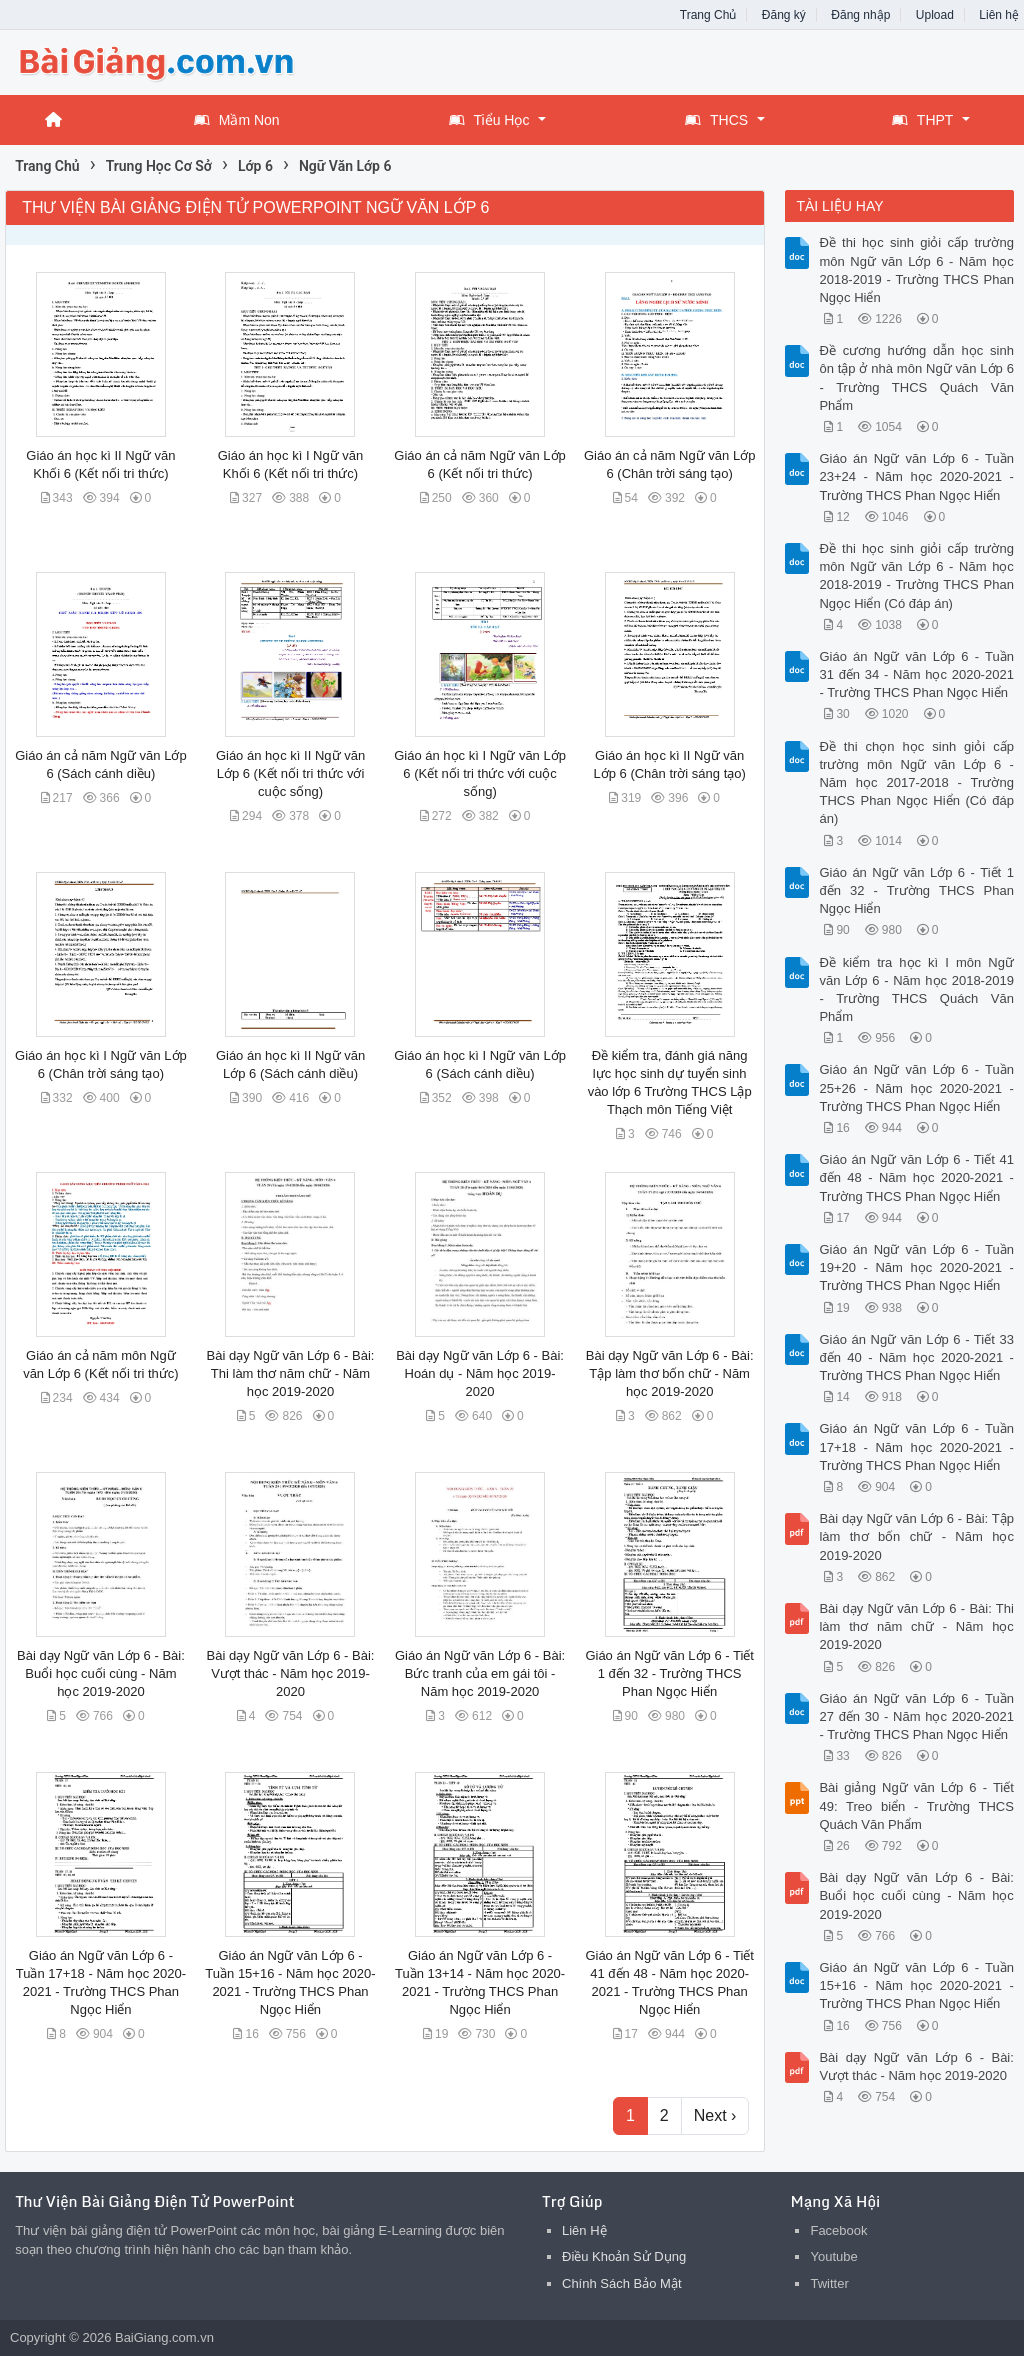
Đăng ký (784, 15)
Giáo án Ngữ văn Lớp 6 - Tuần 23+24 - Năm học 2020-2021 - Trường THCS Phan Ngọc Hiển (916, 476)
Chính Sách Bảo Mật (622, 2283)
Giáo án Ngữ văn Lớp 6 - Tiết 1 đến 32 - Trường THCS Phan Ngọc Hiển (669, 1673)
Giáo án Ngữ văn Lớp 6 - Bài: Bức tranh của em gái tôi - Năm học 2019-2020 (480, 1673)
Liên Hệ (584, 2230)
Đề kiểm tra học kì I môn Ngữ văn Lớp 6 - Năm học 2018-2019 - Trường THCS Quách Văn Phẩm (916, 990)
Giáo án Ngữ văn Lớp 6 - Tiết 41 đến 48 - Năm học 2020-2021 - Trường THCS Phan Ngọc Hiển (916, 1177)
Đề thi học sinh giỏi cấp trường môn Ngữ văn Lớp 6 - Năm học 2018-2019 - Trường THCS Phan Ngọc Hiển (916, 270)
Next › (715, 2115)
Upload (935, 15)
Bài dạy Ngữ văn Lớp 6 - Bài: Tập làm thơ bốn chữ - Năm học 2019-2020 (670, 1373)
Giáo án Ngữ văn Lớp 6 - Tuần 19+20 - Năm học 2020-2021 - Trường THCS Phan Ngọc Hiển (916, 1267)
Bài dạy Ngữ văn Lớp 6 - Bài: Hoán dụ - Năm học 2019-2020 (480, 1373)
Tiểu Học (489, 120)
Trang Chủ (708, 15)
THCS (716, 120)
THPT (923, 120)
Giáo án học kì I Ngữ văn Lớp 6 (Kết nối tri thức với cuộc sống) (480, 773)
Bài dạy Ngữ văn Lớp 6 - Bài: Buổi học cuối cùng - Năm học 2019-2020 (101, 1673)
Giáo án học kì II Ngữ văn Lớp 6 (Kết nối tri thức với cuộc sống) (290, 773)
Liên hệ (999, 15)
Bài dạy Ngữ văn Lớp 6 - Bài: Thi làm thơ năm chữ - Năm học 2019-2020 (291, 1373)
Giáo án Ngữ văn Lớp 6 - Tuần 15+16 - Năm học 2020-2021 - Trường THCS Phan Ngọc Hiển (916, 1985)
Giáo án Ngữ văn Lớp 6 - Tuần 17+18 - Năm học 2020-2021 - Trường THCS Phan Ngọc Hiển (916, 1446)
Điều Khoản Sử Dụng (624, 2256)
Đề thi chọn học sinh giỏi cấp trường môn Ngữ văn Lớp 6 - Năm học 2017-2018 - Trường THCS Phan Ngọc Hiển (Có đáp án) (916, 783)
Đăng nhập (860, 15)
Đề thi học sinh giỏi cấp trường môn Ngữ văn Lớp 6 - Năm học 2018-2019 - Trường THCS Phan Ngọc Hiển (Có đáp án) (916, 576)
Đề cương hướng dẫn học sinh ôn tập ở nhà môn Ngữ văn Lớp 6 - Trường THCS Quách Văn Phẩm (916, 378)
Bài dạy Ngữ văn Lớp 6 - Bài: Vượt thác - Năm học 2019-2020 (291, 1673)
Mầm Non (237, 120)
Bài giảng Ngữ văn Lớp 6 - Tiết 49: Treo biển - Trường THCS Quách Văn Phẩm (916, 1805)
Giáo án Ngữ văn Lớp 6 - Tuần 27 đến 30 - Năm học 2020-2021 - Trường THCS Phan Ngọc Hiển (916, 1716)
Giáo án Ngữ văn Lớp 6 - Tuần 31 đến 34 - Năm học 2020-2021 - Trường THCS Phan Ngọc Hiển (916, 674)
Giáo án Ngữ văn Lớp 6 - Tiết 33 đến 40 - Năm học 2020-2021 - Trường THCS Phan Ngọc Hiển (916, 1357)
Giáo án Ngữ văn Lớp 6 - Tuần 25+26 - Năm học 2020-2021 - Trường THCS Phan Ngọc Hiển (916, 1087)
